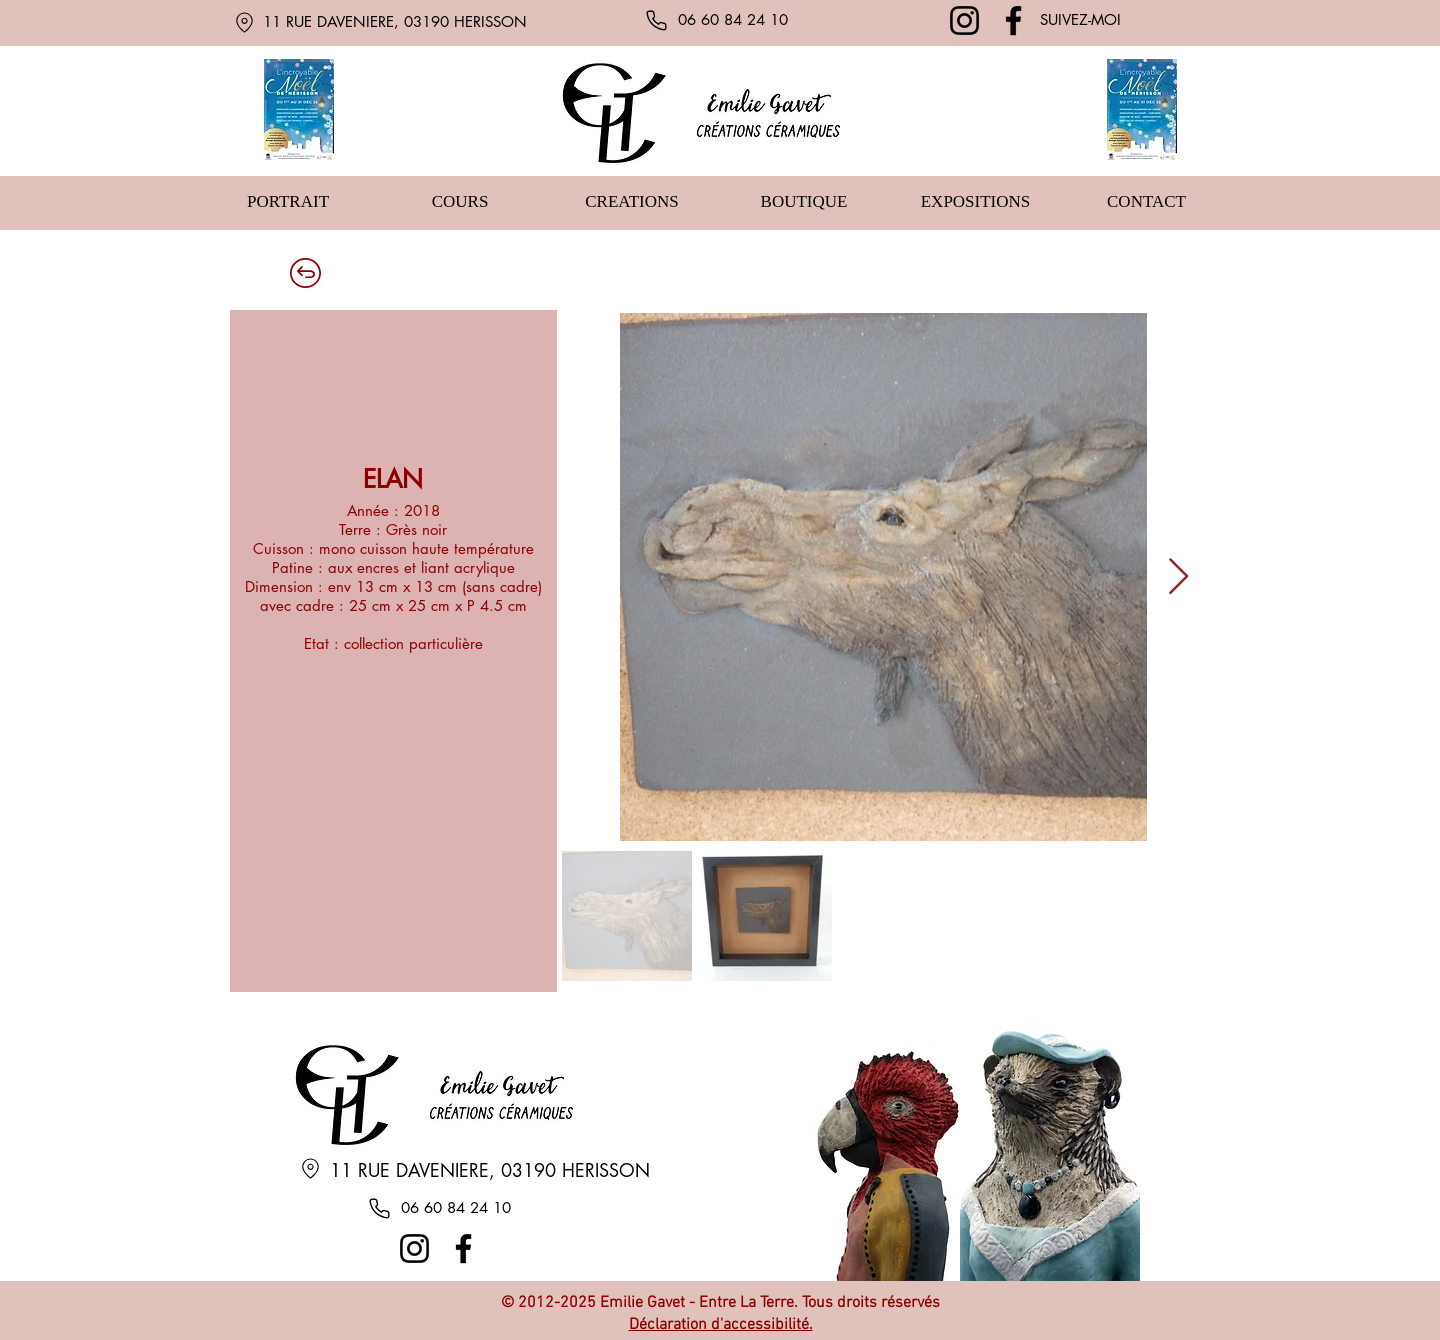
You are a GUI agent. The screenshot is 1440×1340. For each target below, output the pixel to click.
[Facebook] (1013, 20)
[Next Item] (1178, 577)
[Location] (244, 22)
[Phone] (656, 20)
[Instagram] (964, 20)
